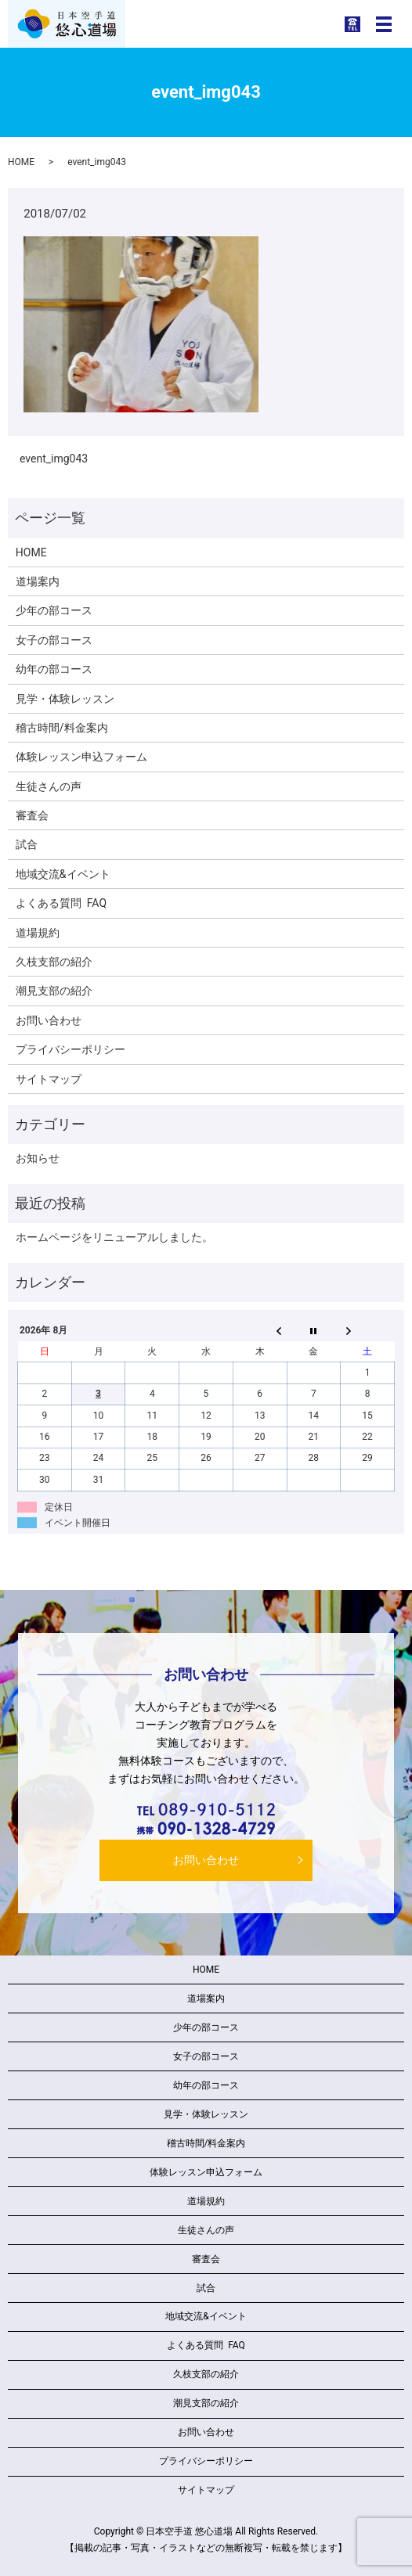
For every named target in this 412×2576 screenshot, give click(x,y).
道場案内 (38, 581)
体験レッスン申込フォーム (81, 756)
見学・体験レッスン (65, 699)
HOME (21, 162)
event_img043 (54, 458)
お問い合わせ (48, 1020)
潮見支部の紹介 (54, 990)
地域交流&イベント (63, 874)
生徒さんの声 (48, 786)
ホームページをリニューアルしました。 (114, 1237)
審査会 (32, 815)
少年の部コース (54, 610)
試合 (27, 844)
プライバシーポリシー (70, 1049)
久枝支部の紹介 (54, 961)
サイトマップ (48, 1079)
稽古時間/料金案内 (62, 727)
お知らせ (38, 1158)
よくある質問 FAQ (61, 903)
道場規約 (38, 932)
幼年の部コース (54, 669)
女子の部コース (54, 640)
